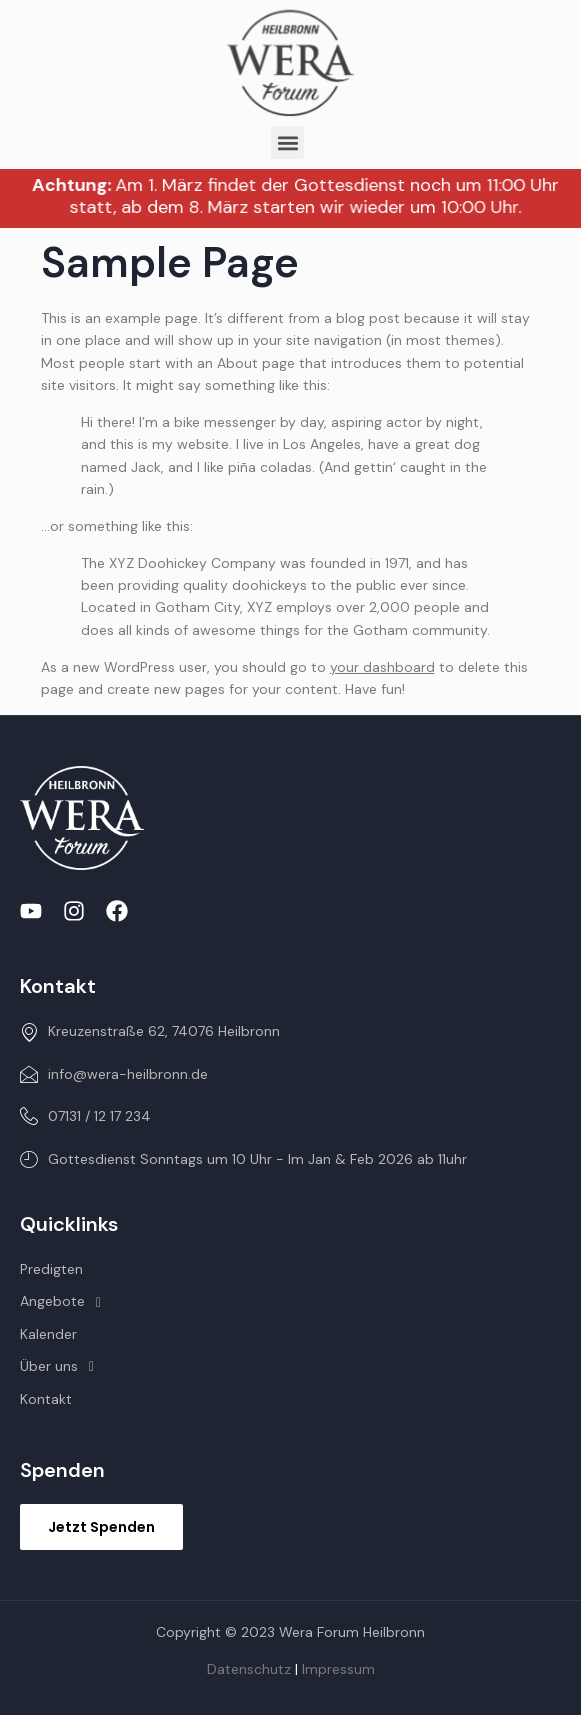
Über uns (62, 1366)
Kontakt (46, 1399)
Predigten (51, 1269)
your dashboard (382, 667)
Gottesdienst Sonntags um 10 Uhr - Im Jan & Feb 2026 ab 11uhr (243, 1159)
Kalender (48, 1334)
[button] (287, 142)
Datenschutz (249, 1669)
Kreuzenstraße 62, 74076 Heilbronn (150, 1031)
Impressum (338, 1669)
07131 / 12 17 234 (85, 1116)
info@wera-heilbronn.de (114, 1074)
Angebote (66, 1301)
